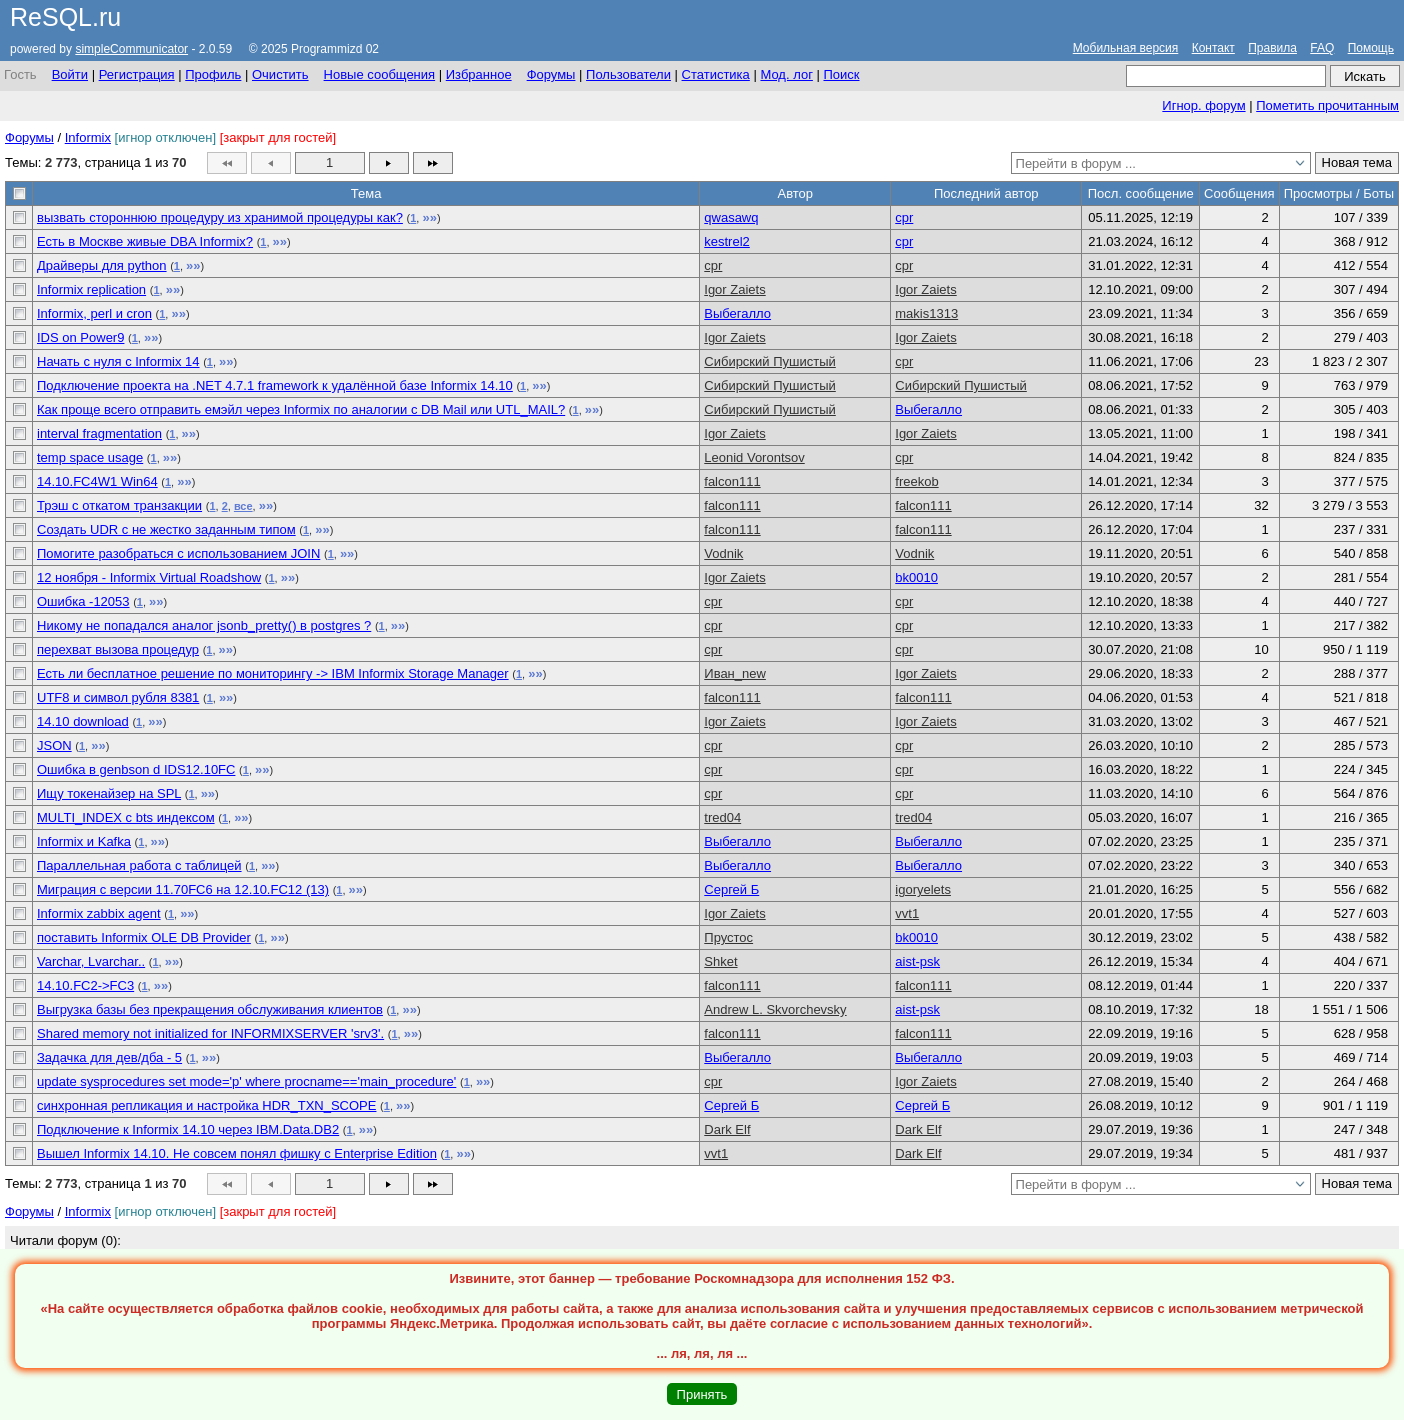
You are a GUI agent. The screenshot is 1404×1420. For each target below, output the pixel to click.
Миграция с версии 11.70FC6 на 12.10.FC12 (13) (183, 889)
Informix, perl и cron (94, 313)
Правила (1272, 48)
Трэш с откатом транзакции (119, 505)
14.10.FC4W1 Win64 (97, 481)
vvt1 (907, 913)
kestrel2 (727, 241)
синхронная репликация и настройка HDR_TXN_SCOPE (206, 1105)
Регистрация (137, 74)
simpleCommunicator (131, 49)
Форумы (551, 74)
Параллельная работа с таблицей (139, 865)
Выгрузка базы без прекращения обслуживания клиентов (210, 1009)
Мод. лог (786, 74)
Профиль (213, 74)
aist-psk (917, 961)
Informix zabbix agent (99, 913)
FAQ (1322, 48)
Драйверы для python (102, 265)
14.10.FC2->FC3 (85, 985)
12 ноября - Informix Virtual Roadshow (149, 577)
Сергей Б (731, 889)
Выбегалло (737, 313)
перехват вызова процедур (118, 649)
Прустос (728, 937)
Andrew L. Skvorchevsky (775, 1009)
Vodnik (723, 553)
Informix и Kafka (84, 841)
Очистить (280, 74)
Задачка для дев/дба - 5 (109, 1057)
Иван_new (735, 673)
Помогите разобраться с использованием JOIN (178, 553)
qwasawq (731, 217)
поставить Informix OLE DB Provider (144, 937)
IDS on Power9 (80, 337)
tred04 (722, 817)
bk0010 (916, 577)
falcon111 (732, 481)
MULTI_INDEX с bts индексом (126, 817)
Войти (70, 74)
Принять (702, 1394)
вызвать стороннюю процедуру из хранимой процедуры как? (220, 217)
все (243, 506)
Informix (88, 137)
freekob (916, 481)
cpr (904, 217)
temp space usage (90, 457)
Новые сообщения (380, 74)
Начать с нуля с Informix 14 (118, 361)
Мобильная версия (1126, 48)
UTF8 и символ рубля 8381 (118, 697)
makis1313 (926, 313)
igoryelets (923, 889)
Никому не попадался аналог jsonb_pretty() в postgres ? (204, 625)
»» (429, 217)
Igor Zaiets (734, 289)
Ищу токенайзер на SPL (109, 793)
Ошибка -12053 (83, 601)
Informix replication (91, 289)
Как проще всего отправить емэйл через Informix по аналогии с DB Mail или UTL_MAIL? (301, 409)
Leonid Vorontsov (754, 457)
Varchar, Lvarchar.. (91, 961)
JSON (54, 745)
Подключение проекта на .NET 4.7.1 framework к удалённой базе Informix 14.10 (275, 385)
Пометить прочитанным (1327, 105)
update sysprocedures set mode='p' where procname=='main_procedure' (246, 1081)
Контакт (1213, 48)
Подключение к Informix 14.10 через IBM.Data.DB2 (188, 1129)
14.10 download (83, 721)
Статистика (716, 74)
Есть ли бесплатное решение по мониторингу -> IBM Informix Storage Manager (273, 673)
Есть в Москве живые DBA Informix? (145, 241)
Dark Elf (727, 1129)
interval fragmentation (99, 433)
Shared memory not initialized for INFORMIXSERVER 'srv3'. (210, 1033)
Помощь (1371, 48)
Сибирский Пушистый (770, 361)
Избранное (479, 74)
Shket (720, 961)
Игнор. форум (1203, 105)
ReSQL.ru (65, 17)
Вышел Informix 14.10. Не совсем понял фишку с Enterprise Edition (237, 1153)
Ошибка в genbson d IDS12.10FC (136, 769)
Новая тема (1357, 162)
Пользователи (628, 74)
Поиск (841, 74)
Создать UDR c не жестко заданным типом (166, 529)
